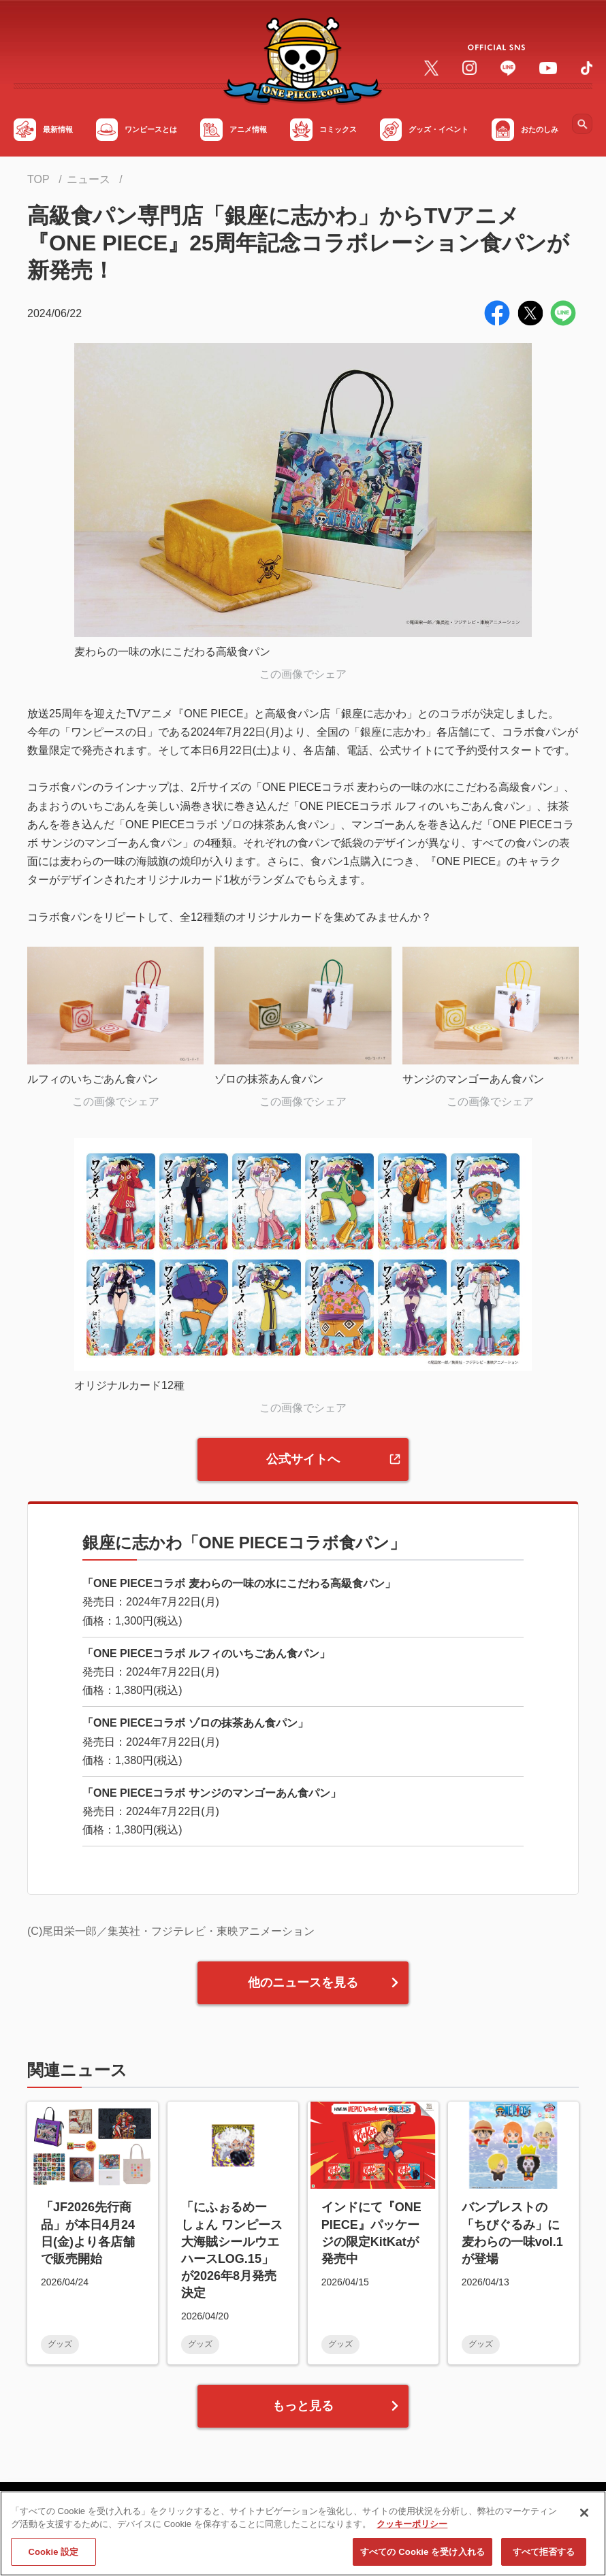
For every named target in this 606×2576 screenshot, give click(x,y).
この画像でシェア (303, 674)
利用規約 (170, 2517)
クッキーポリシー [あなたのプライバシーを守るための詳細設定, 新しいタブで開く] (412, 2565)
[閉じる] (584, 2554)
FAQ (120, 2517)
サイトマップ (60, 2517)
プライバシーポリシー (263, 2517)
